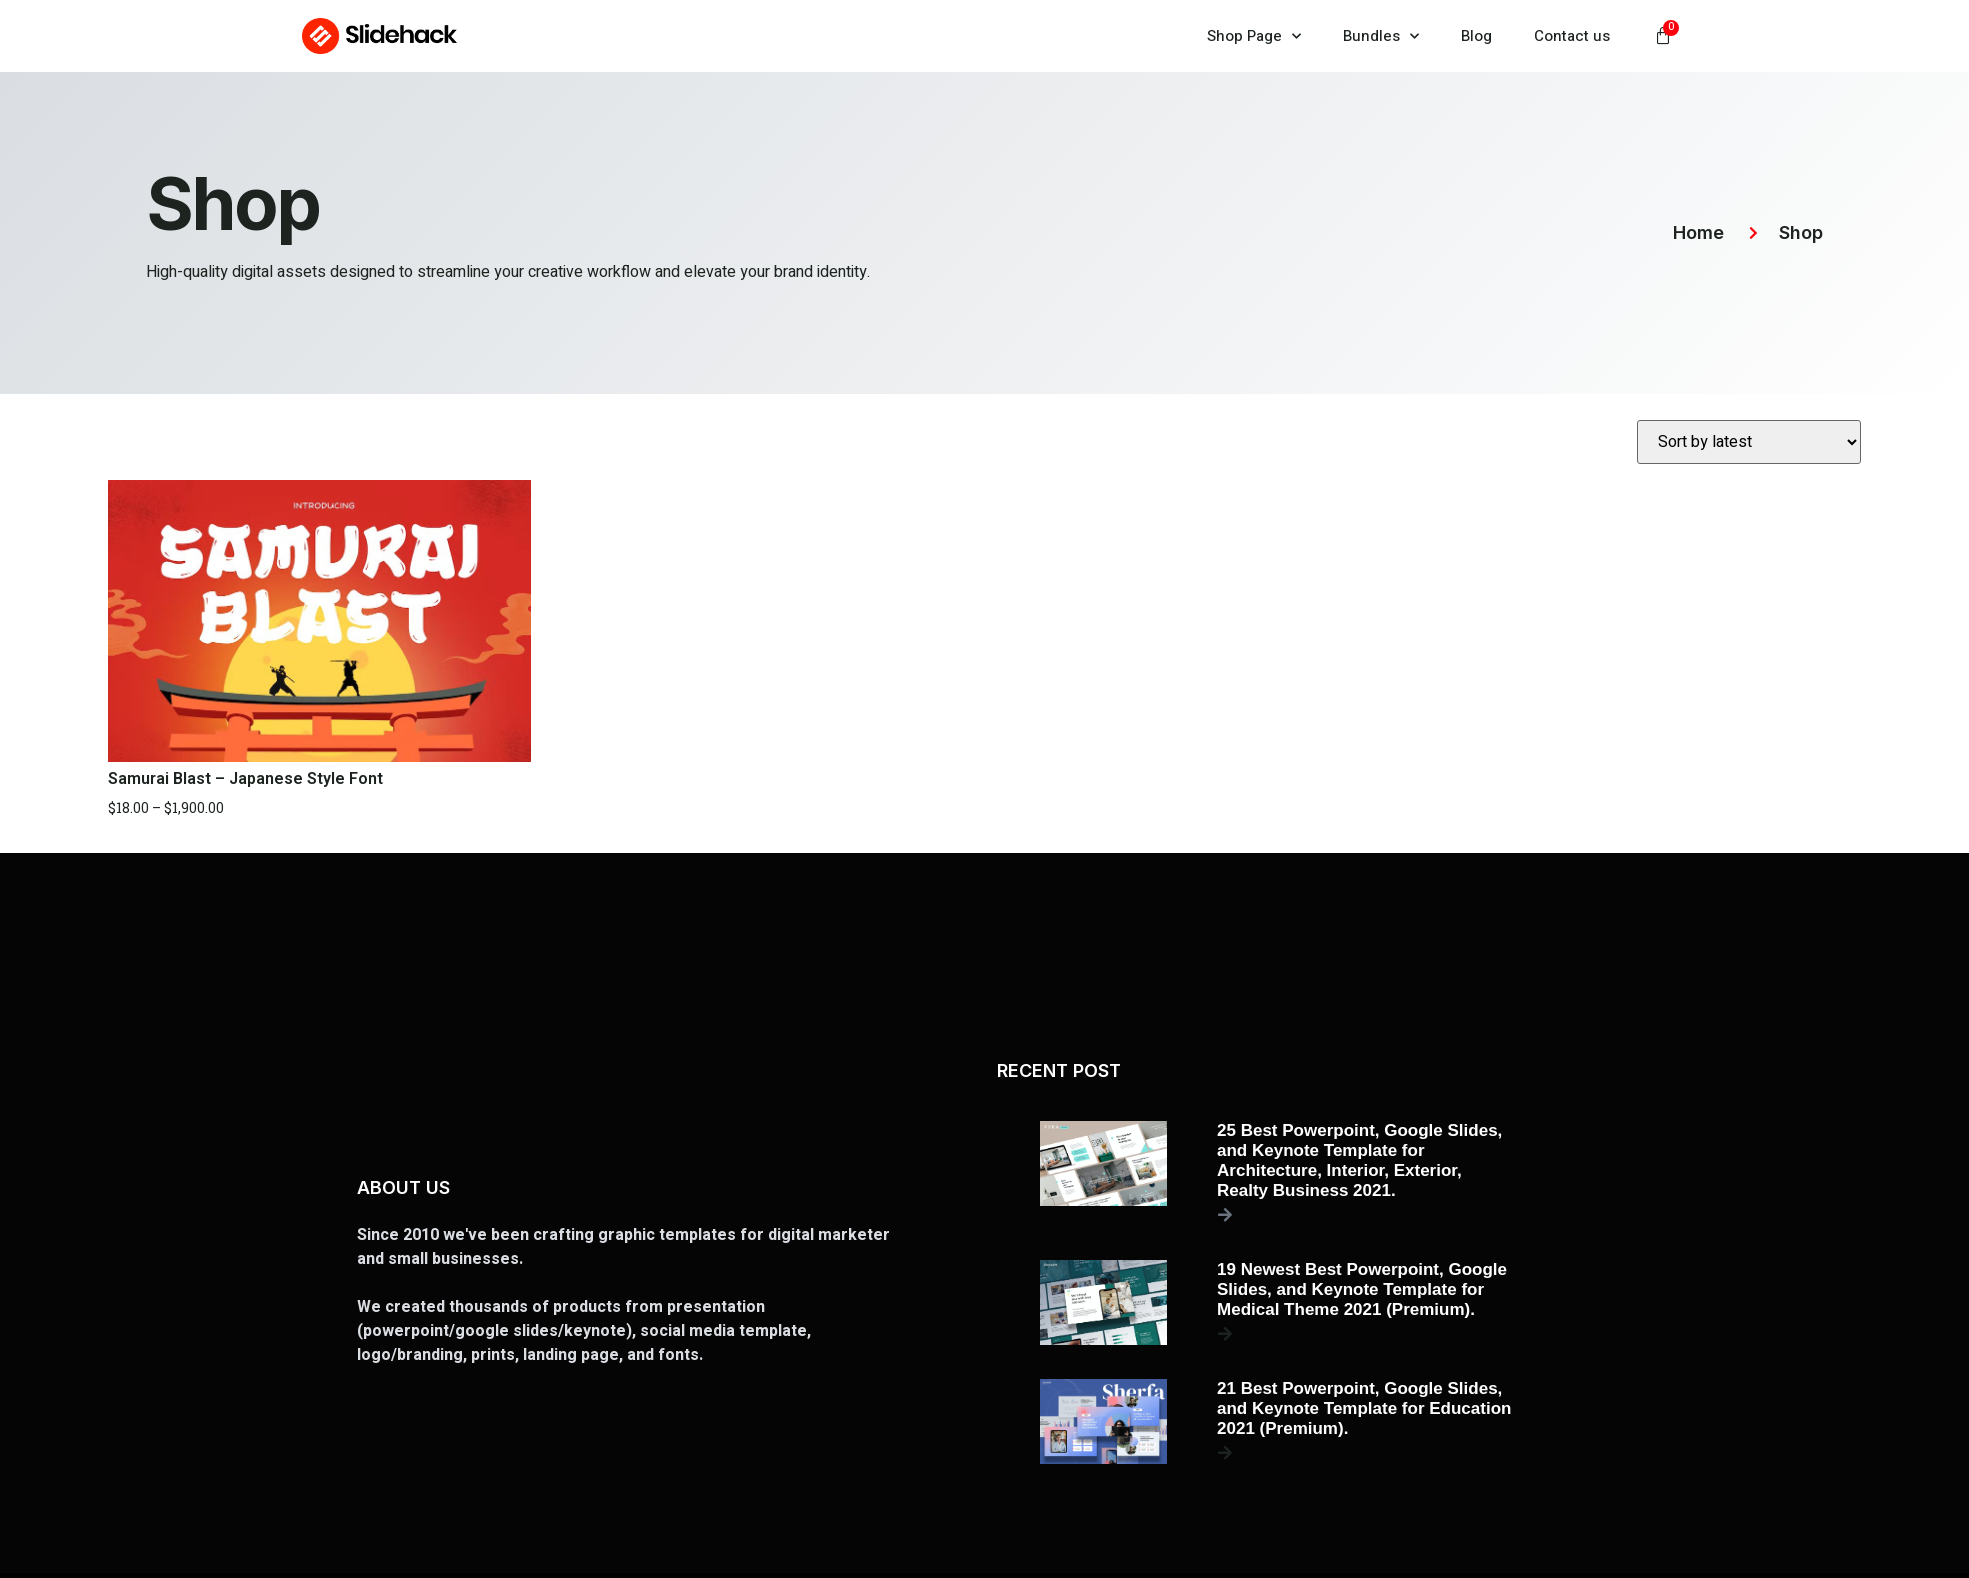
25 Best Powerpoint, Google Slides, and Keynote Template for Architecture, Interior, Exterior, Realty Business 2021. (1359, 1160)
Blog (1476, 36)
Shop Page (1254, 36)
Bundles (1381, 36)
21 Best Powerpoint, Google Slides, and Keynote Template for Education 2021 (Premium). (1364, 1408)
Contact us (1572, 36)
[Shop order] (1749, 442)
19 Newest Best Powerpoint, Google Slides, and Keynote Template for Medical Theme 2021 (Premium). (1362, 1289)
